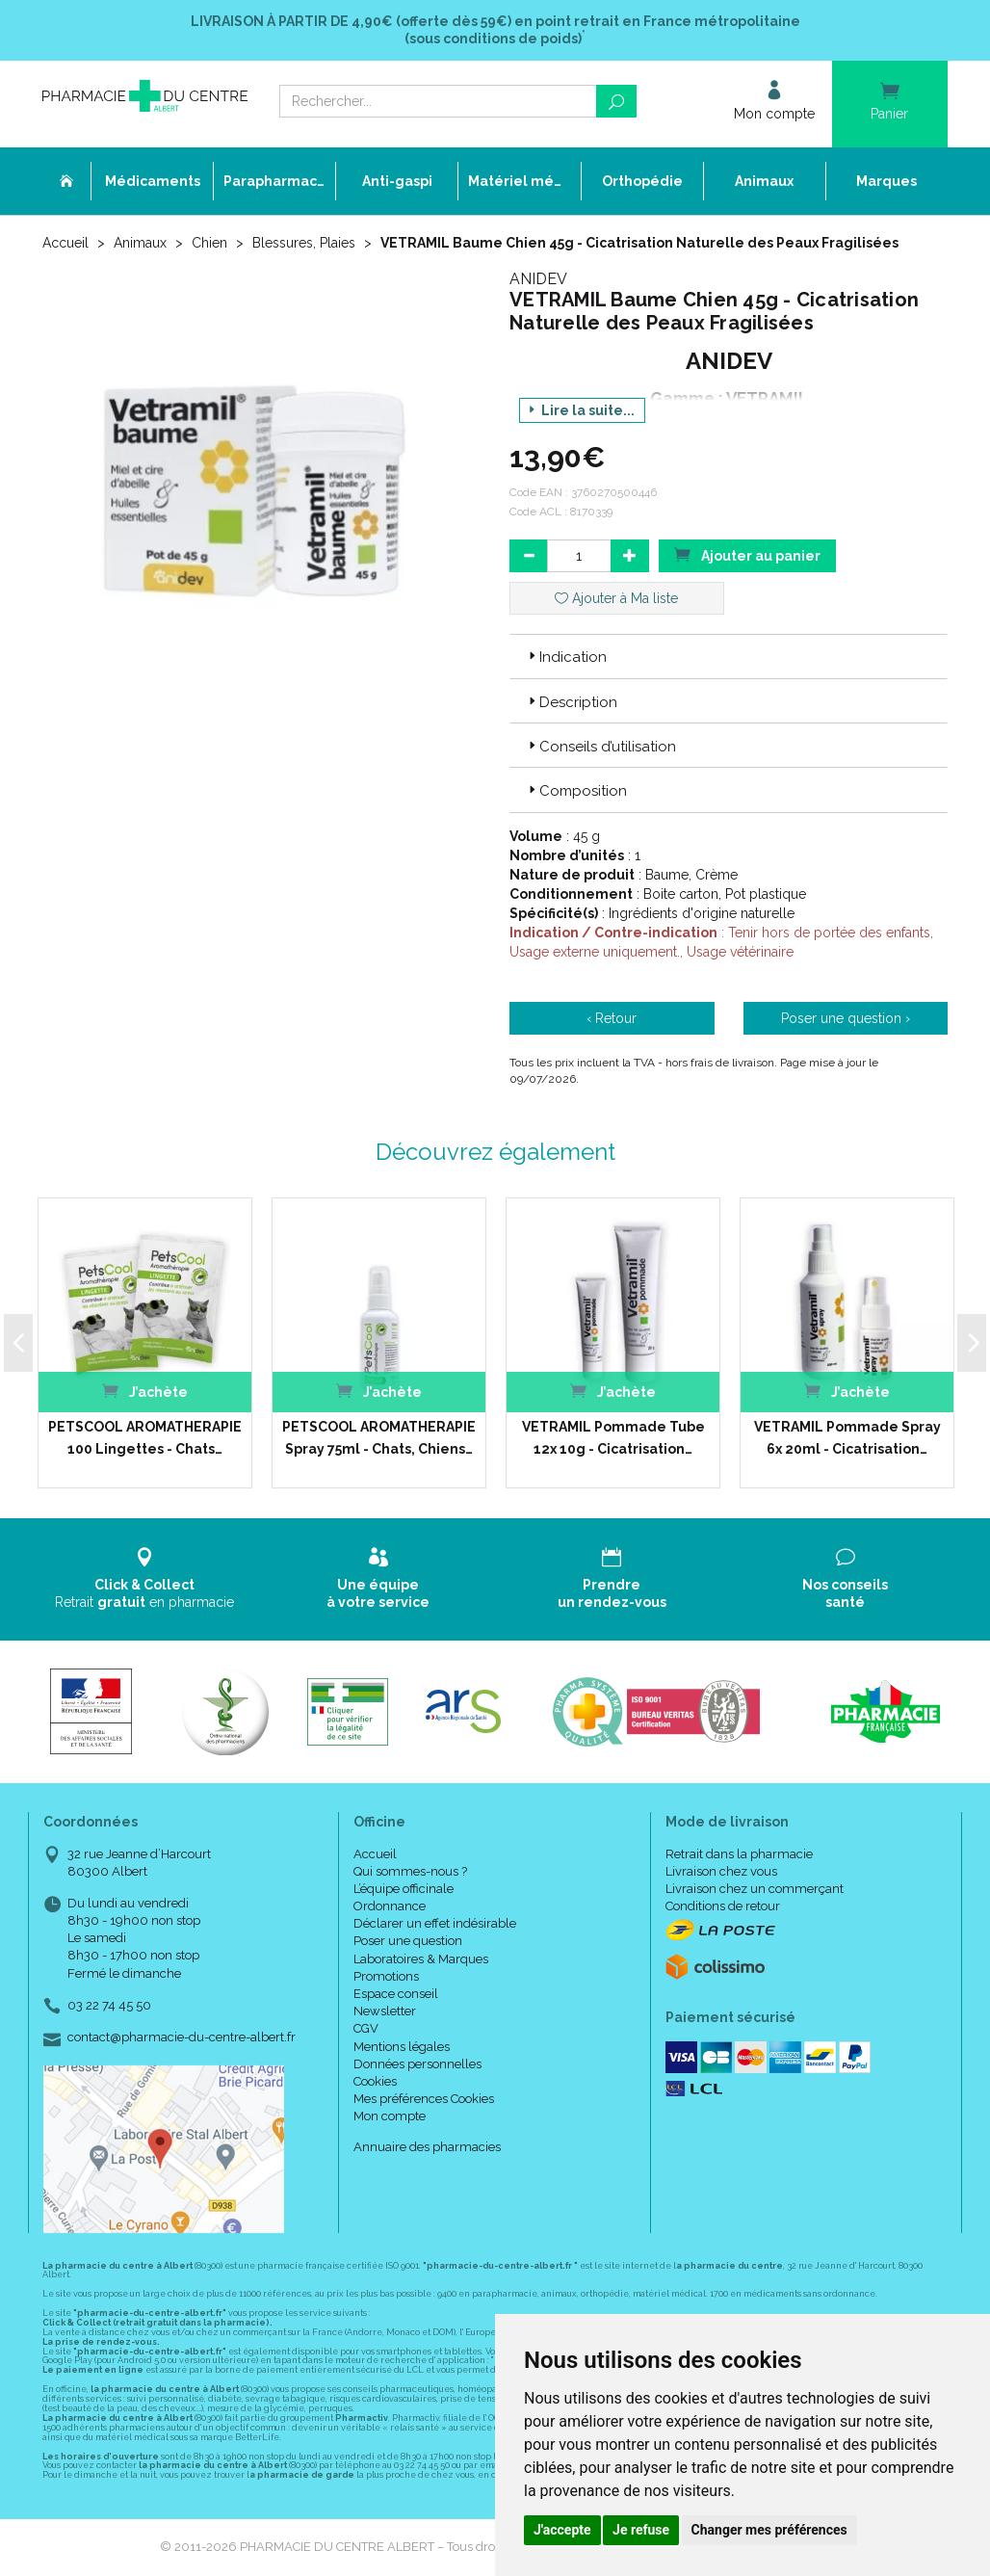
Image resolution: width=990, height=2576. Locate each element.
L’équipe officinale (403, 1888)
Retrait (145, 1578)
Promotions (386, 1976)
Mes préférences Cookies (423, 2098)
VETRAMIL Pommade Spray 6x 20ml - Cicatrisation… (847, 1437)
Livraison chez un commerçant (754, 1888)
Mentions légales (401, 2046)
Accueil (65, 242)
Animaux (140, 242)
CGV (365, 2028)
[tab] (728, 656)
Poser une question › (845, 1018)
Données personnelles (417, 2064)
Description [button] (571, 702)
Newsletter (384, 2011)
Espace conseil (395, 1993)
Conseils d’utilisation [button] (600, 746)
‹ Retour (611, 1018)
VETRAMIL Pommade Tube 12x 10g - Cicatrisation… (613, 1437)
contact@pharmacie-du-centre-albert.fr (181, 2037)
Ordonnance (389, 1906)
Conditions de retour (722, 1906)
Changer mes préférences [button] (769, 2529)
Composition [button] (576, 791)
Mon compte (389, 2116)
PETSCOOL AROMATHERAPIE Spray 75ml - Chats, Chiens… (379, 1437)
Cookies (375, 2081)
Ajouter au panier (747, 554)
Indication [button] (566, 657)
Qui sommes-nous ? (410, 1871)
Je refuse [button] (640, 2529)
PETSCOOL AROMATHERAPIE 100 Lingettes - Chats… (145, 1437)
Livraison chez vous (721, 1871)
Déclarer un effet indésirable (434, 1923)
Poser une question (407, 1940)
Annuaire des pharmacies (427, 2147)
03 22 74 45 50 (109, 2005)
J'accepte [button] (562, 2529)
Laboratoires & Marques (420, 1959)
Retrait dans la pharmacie (739, 1854)
